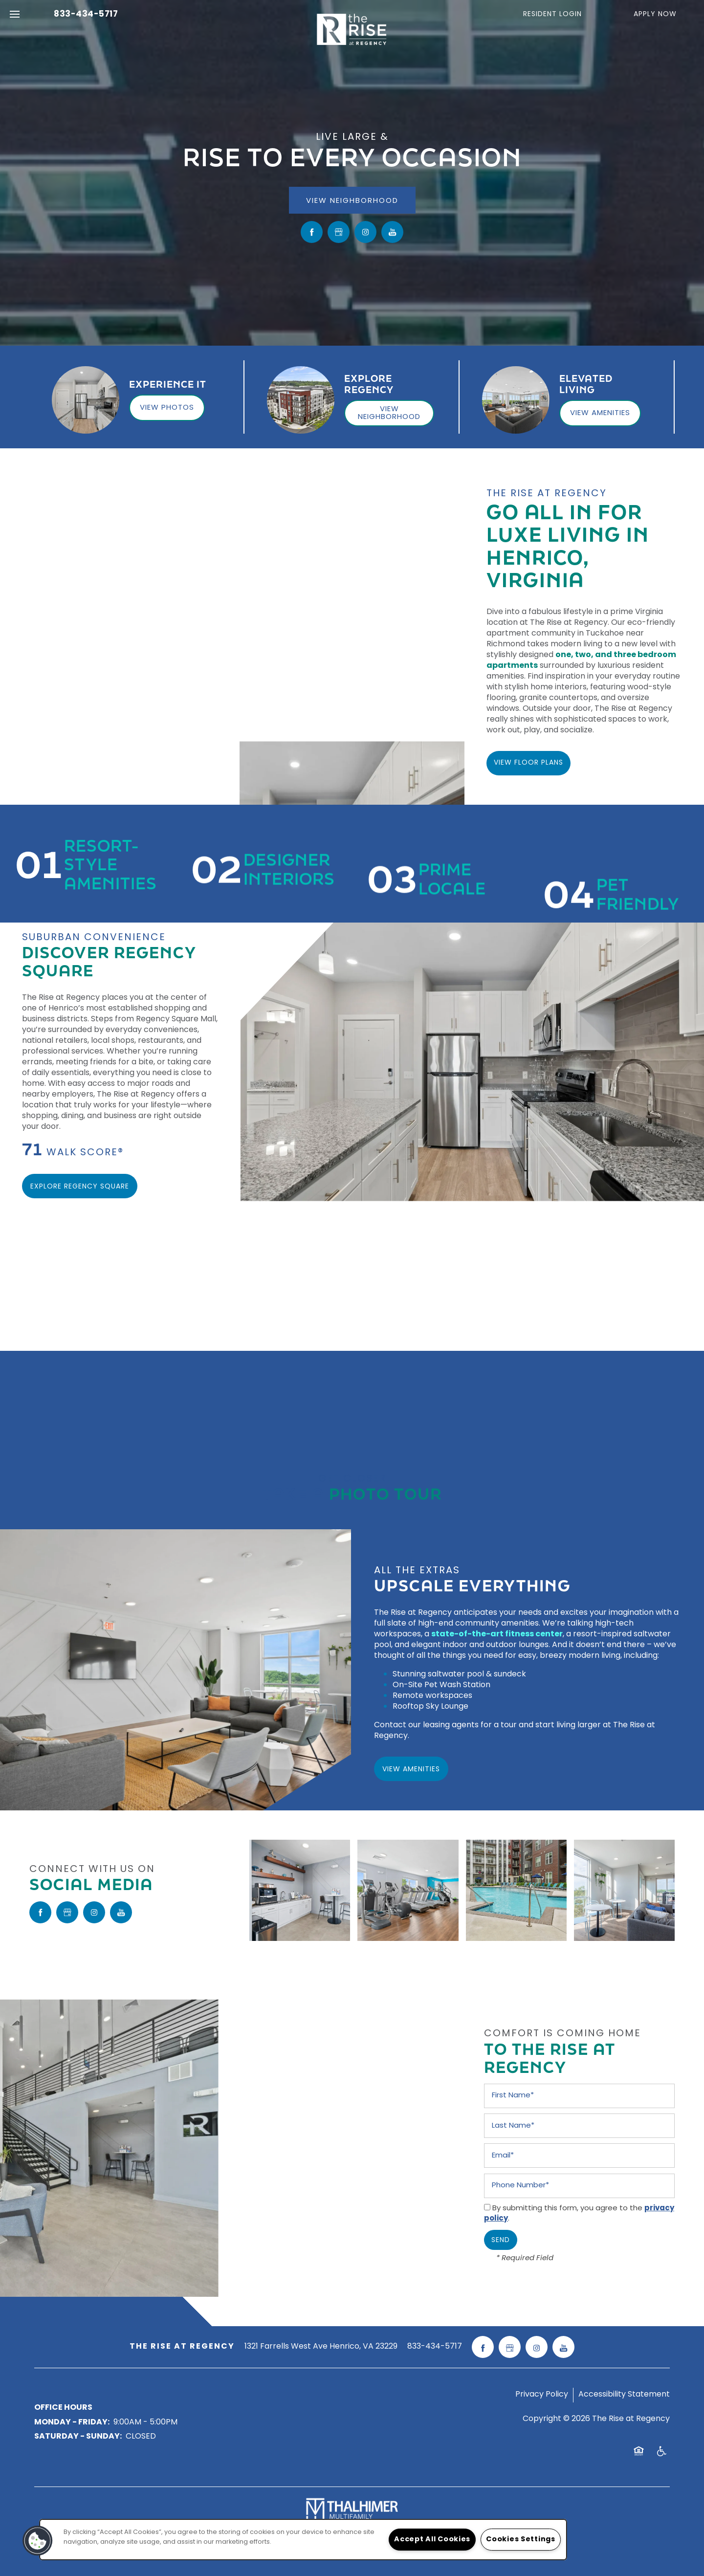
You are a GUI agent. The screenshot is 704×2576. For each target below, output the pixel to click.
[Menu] (14, 14)
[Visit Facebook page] (312, 232)
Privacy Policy (541, 2394)
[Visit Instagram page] (365, 232)
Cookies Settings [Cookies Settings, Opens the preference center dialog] (520, 2539)
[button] (558, 14)
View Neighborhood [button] (352, 201)
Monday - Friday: (72, 2422)
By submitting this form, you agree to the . (579, 2213)
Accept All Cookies (432, 2539)
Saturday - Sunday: (78, 2437)
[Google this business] (339, 232)
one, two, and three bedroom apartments (581, 660)
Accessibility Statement (624, 2394)
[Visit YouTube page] (392, 232)
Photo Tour (385, 1489)
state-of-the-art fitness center (497, 1634)
